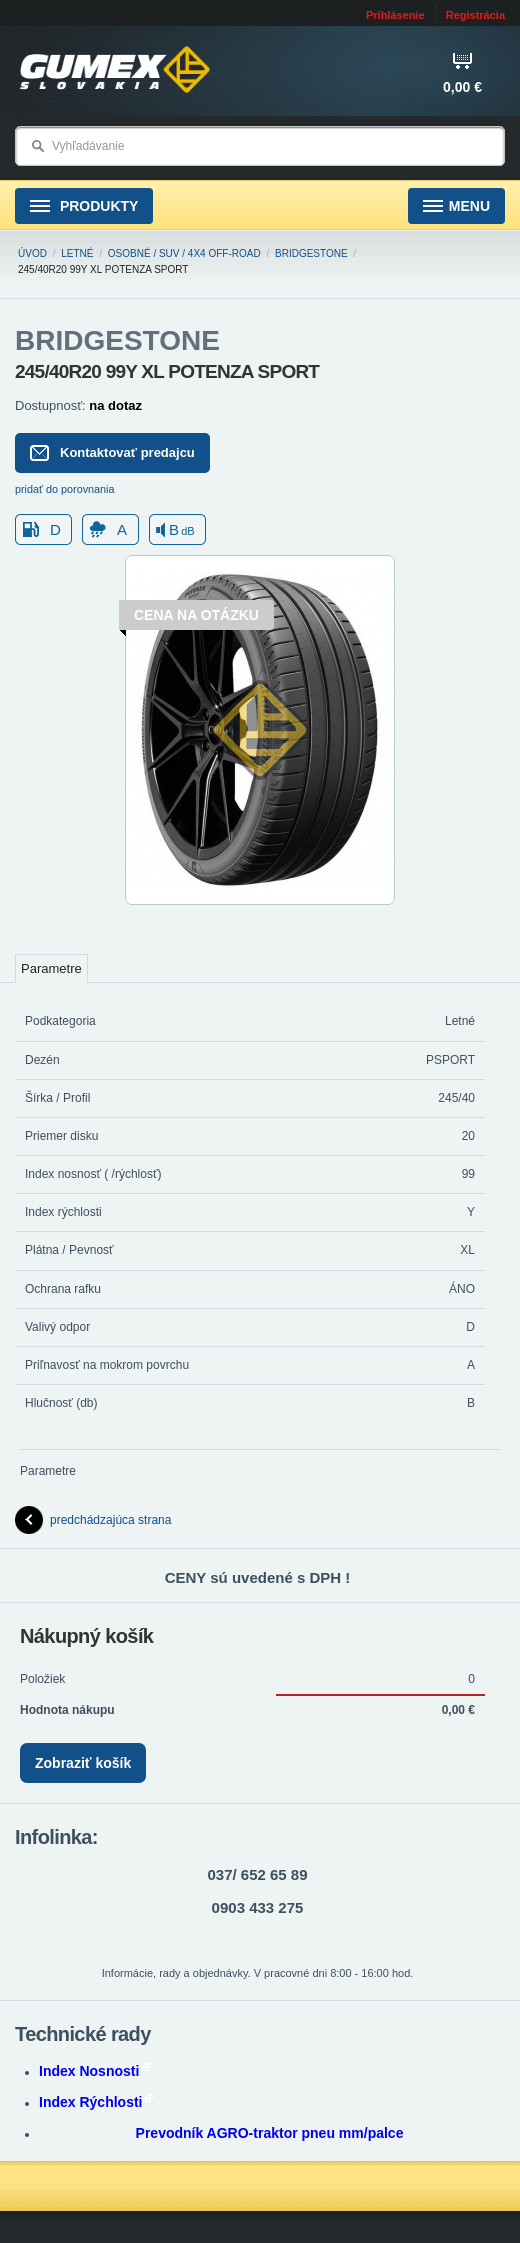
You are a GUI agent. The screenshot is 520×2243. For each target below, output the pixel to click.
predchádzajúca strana (93, 1520)
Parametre (51, 968)
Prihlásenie (395, 15)
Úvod (32, 253)
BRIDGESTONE (311, 253)
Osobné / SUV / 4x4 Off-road (184, 253)
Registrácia (475, 15)
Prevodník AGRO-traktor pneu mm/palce (270, 2133)
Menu (456, 206)
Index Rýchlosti (96, 2102)
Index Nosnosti (94, 2071)
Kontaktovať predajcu (112, 453)
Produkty (84, 206)
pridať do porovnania (65, 489)
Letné (77, 253)
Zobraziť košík (83, 1763)
